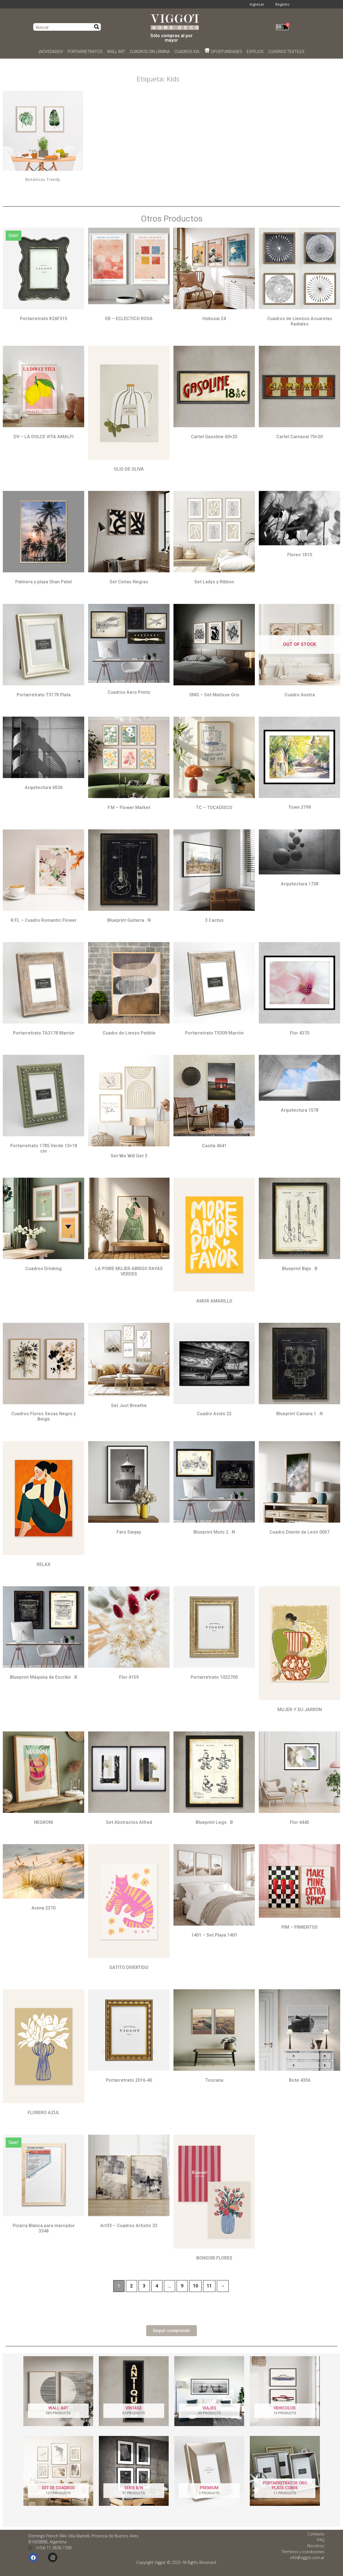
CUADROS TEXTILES (286, 51)
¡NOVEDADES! (51, 51)
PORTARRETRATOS (85, 51)
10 (195, 2286)
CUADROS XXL (187, 51)
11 (209, 2286)
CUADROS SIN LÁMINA (150, 51)
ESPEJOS (255, 51)
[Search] (96, 27)
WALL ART (116, 51)
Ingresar (257, 4)
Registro (282, 4)
